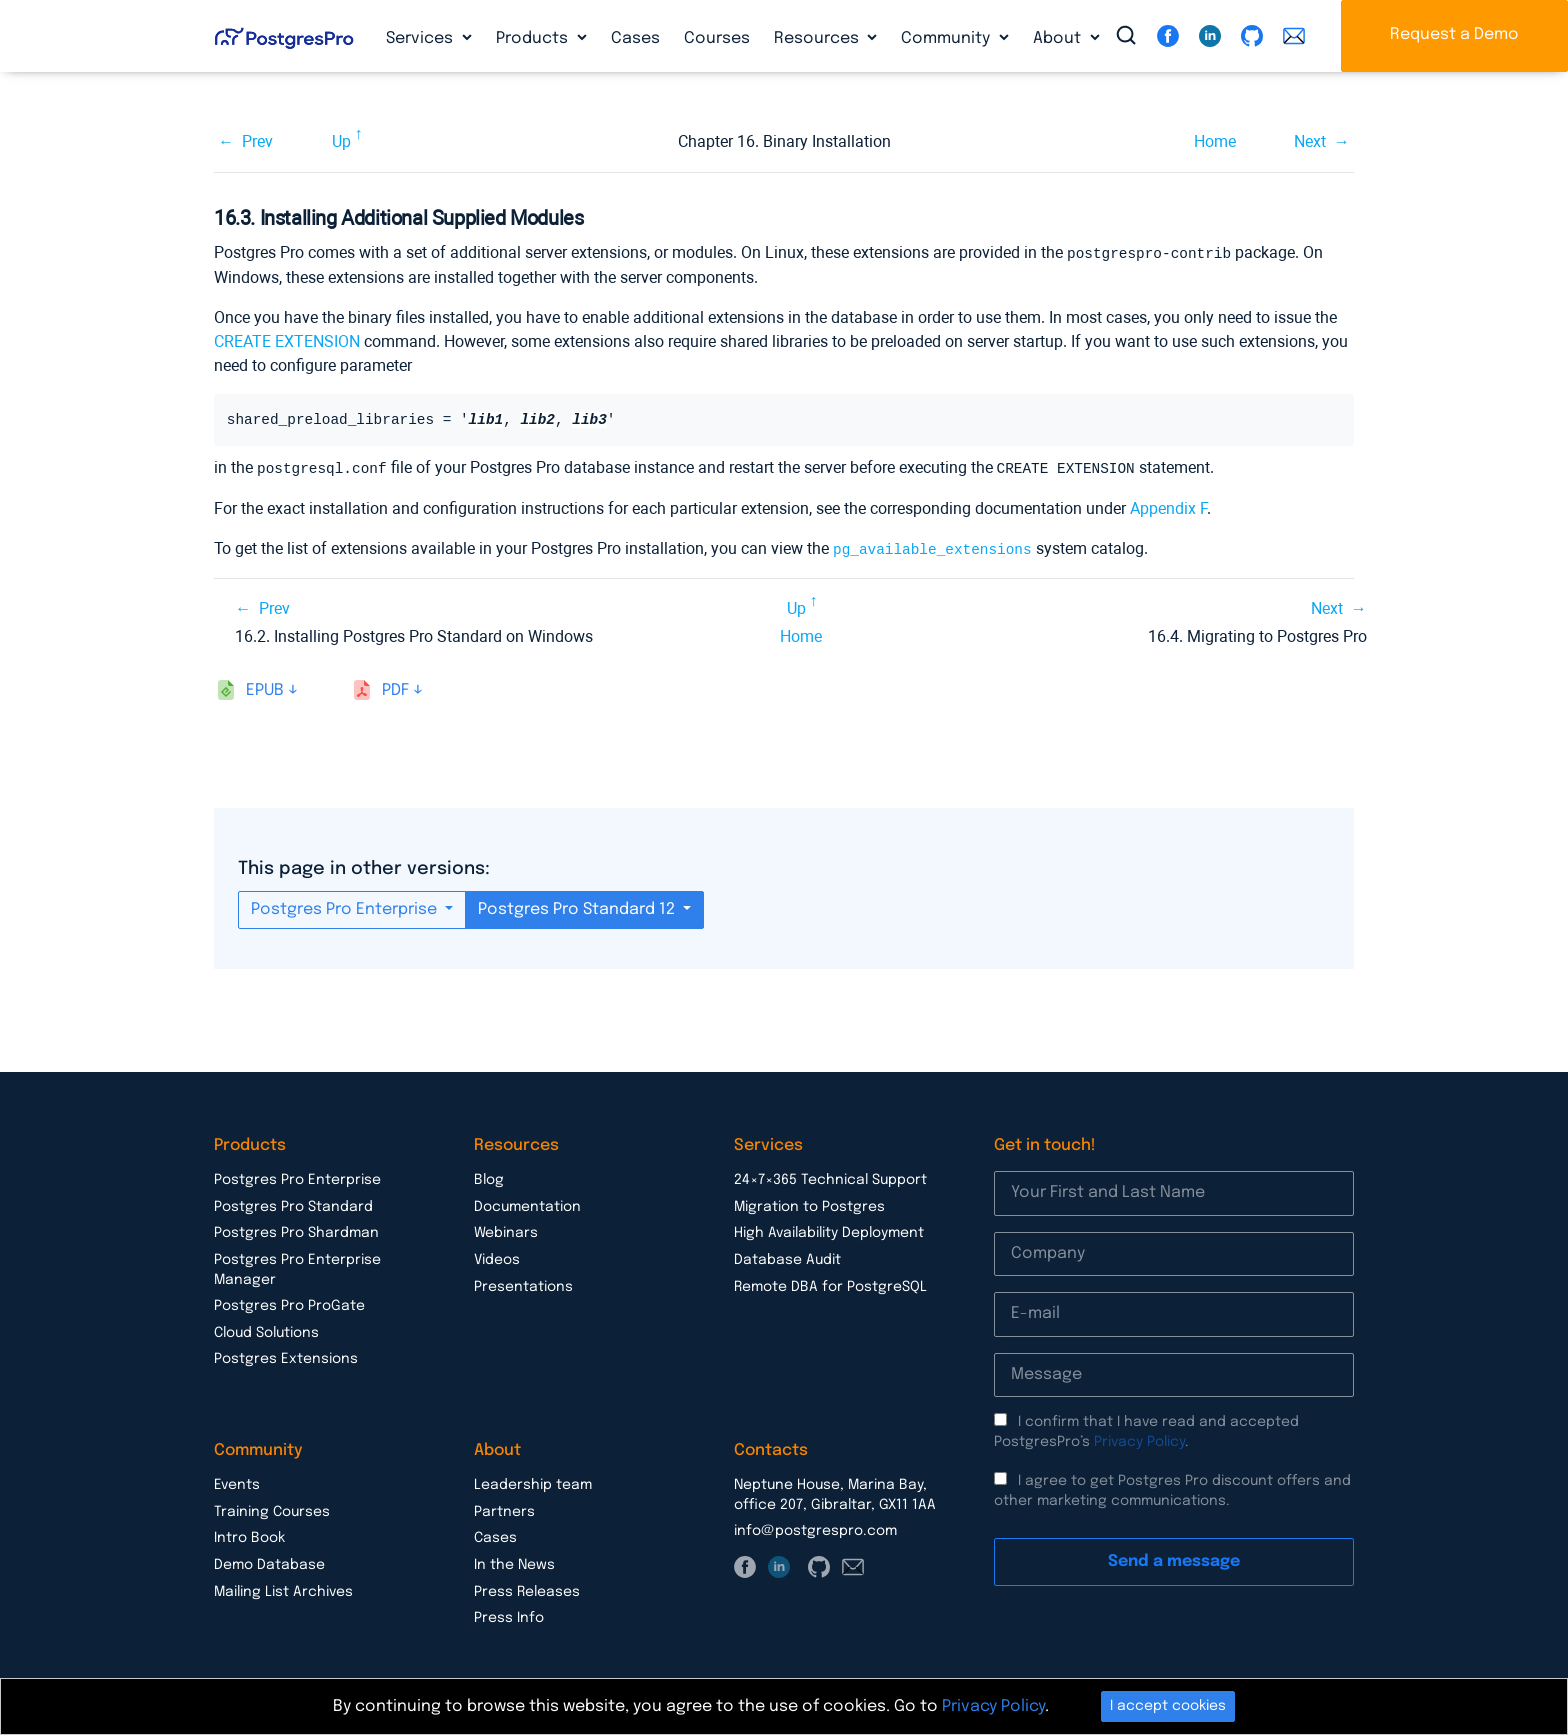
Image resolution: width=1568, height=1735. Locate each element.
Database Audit (787, 1257)
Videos (497, 1257)
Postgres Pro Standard (293, 1204)
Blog (489, 1177)
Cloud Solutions (266, 1330)
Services (421, 38)
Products (534, 38)
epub (265, 687)
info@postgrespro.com (815, 1528)
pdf (395, 687)
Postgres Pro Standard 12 (578, 906)
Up (341, 141)
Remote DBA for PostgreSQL (830, 1284)
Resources (818, 38)
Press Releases (527, 1589)
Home (1215, 141)
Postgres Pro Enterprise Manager (297, 1267)
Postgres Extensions (286, 1356)
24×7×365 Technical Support (830, 1177)
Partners (504, 1509)
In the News (514, 1562)
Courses (717, 38)
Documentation (527, 1204)
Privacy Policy (1139, 1439)
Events (237, 1482)
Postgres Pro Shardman (296, 1230)
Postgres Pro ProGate (289, 1303)
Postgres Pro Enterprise (346, 906)
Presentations (523, 1284)
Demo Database (269, 1562)
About (1059, 38)
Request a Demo (1454, 34)
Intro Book (249, 1535)
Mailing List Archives (283, 1589)
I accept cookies (1168, 1706)
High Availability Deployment (829, 1230)
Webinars (506, 1230)
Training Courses (272, 1509)
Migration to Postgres (809, 1204)
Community (947, 38)
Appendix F (1168, 506)
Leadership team (533, 1482)
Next (1310, 141)
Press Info (509, 1615)
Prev (257, 141)
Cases (635, 38)
